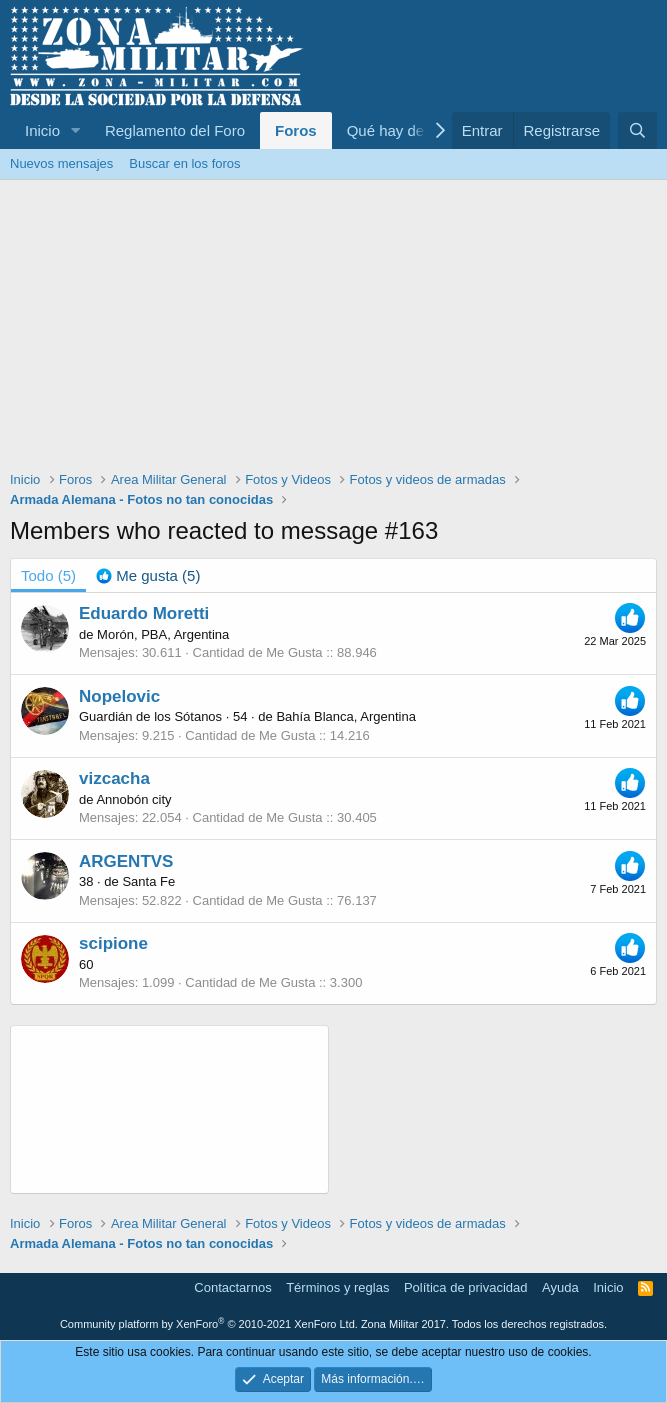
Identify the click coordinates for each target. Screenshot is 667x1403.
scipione (113, 943)
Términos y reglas (337, 1287)
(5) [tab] (48, 575)
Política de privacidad (466, 1287)
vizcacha (114, 778)
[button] (76, 130)
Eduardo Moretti (144, 613)
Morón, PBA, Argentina (163, 634)
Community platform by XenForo (209, 1324)
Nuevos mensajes (61, 163)
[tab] (148, 575)
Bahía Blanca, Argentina (346, 716)
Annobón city (133, 799)
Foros (296, 130)
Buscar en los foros (184, 163)
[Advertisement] (333, 330)
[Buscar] (637, 130)
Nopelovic (119, 696)
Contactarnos (232, 1287)
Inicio (42, 130)
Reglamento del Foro (175, 130)
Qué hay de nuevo (408, 130)
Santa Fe (148, 881)
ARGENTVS (126, 861)
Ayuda (560, 1287)
